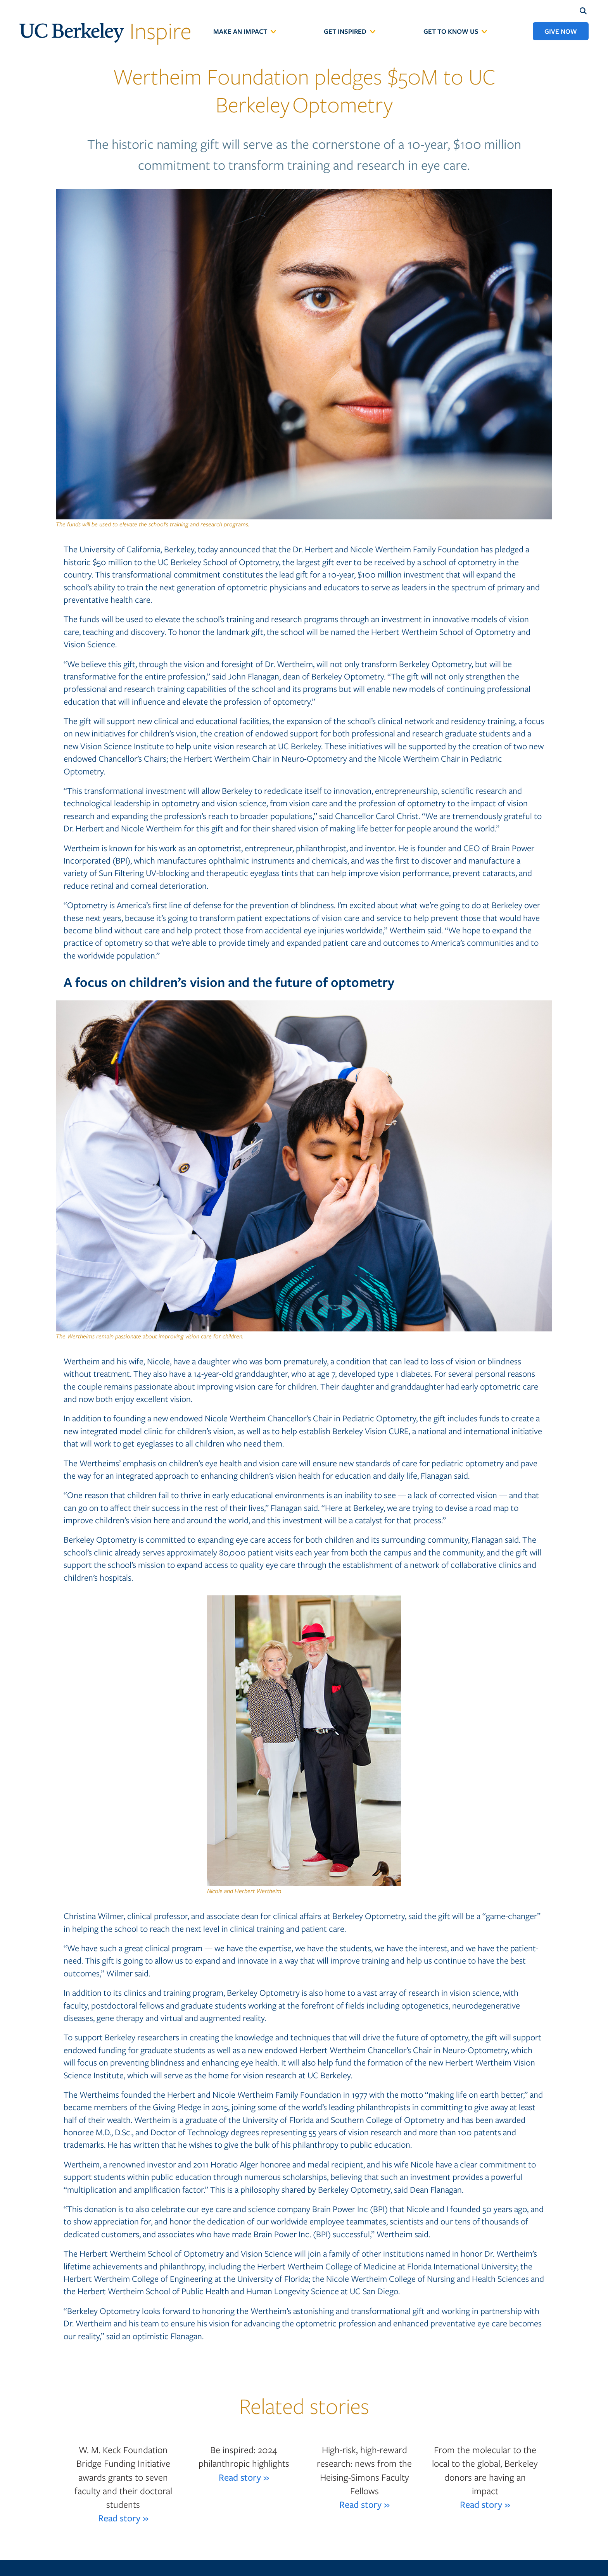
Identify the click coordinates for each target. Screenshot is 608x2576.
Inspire (105, 30)
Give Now (560, 31)
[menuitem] (244, 31)
